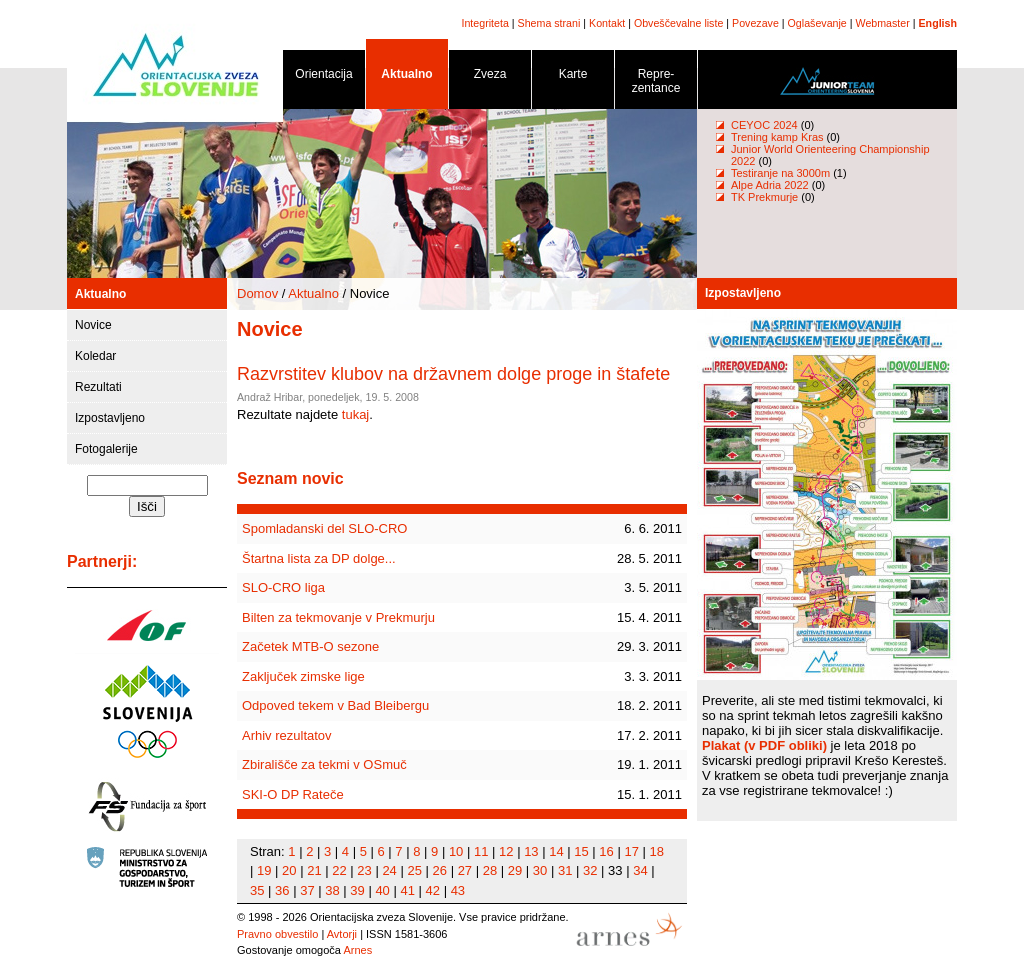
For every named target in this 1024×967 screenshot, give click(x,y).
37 (307, 890)
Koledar (95, 356)
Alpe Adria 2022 (770, 185)
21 (314, 870)
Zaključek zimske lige (303, 676)
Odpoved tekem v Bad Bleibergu (335, 705)
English (938, 23)
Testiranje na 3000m (782, 173)
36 (282, 890)
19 (264, 870)
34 (640, 870)
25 (414, 870)
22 (339, 870)
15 (581, 851)
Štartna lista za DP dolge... (319, 558)
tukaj (355, 414)
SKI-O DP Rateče (293, 794)
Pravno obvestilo (277, 934)
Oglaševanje (817, 23)
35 (257, 890)
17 (631, 851)
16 (606, 851)
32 (590, 870)
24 (389, 870)
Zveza (490, 77)
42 (433, 890)
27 (465, 870)
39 (357, 890)
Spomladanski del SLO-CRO (324, 528)
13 (531, 851)
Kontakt (607, 23)
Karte (573, 77)
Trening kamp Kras (777, 137)
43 (458, 890)
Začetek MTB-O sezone (310, 646)
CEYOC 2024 (764, 125)
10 (456, 851)
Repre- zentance (656, 84)
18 (657, 851)
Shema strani (549, 23)
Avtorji (342, 934)
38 (332, 890)
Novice (93, 325)
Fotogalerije (106, 449)
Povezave (755, 23)
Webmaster (883, 23)
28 (490, 870)
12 (506, 851)
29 (515, 870)
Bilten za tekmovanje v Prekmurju (338, 617)
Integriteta (484, 23)
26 (440, 870)
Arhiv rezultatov (287, 735)
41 (407, 890)
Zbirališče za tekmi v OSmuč (324, 764)
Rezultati (98, 387)
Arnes (357, 950)
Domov (257, 293)
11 (481, 851)
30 (540, 870)
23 (364, 870)
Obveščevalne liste (678, 23)
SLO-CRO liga (283, 587)
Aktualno (407, 77)
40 (382, 890)
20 (289, 870)
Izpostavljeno (110, 418)
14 (556, 851)
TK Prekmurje (764, 197)
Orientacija (324, 77)
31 (565, 870)
